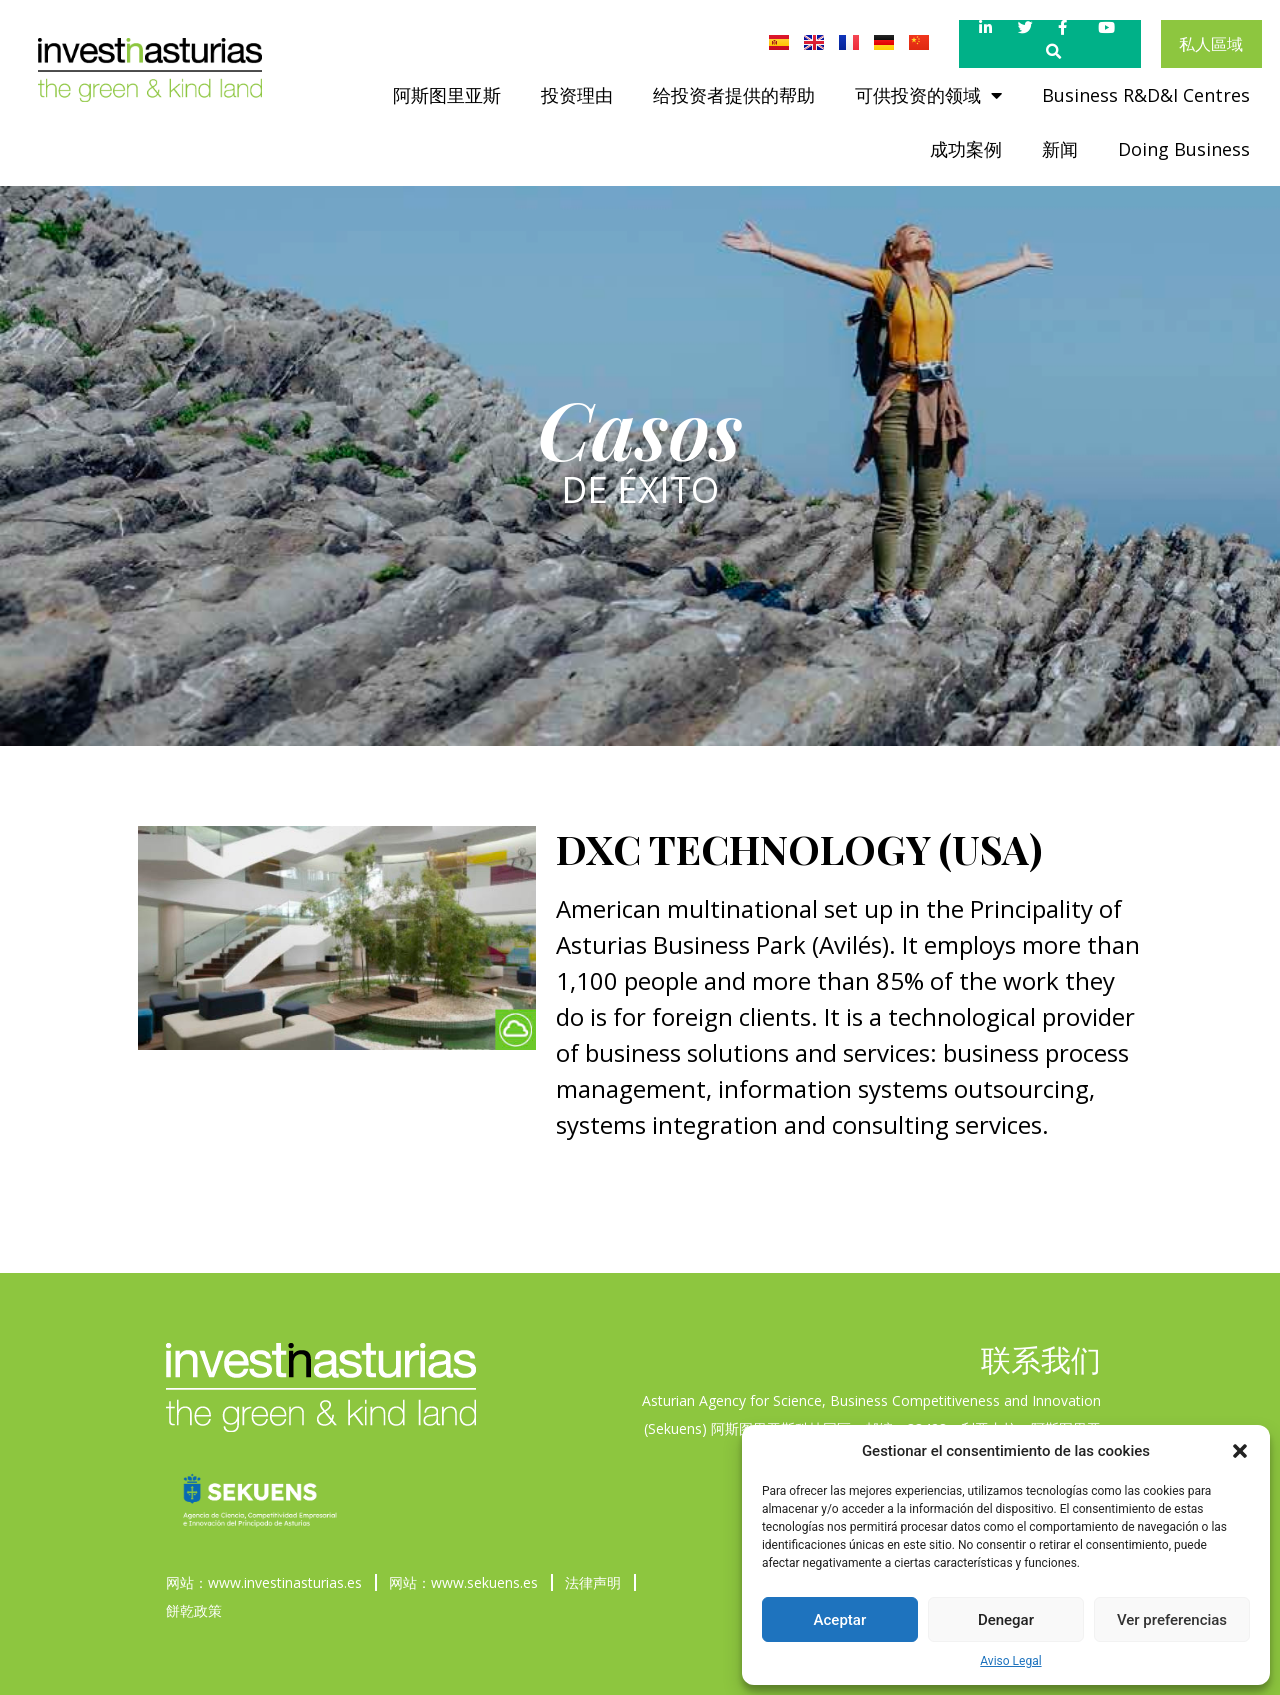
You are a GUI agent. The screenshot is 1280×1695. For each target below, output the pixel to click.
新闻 (1060, 149)
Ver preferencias (1172, 1620)
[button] (1240, 1451)
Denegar (1006, 1620)
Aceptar (840, 1620)
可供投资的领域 (928, 95)
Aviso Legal (1010, 1661)
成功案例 (966, 149)
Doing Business (1184, 149)
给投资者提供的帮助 (734, 95)
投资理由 (577, 95)
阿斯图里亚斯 (447, 95)
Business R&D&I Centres (1146, 95)
